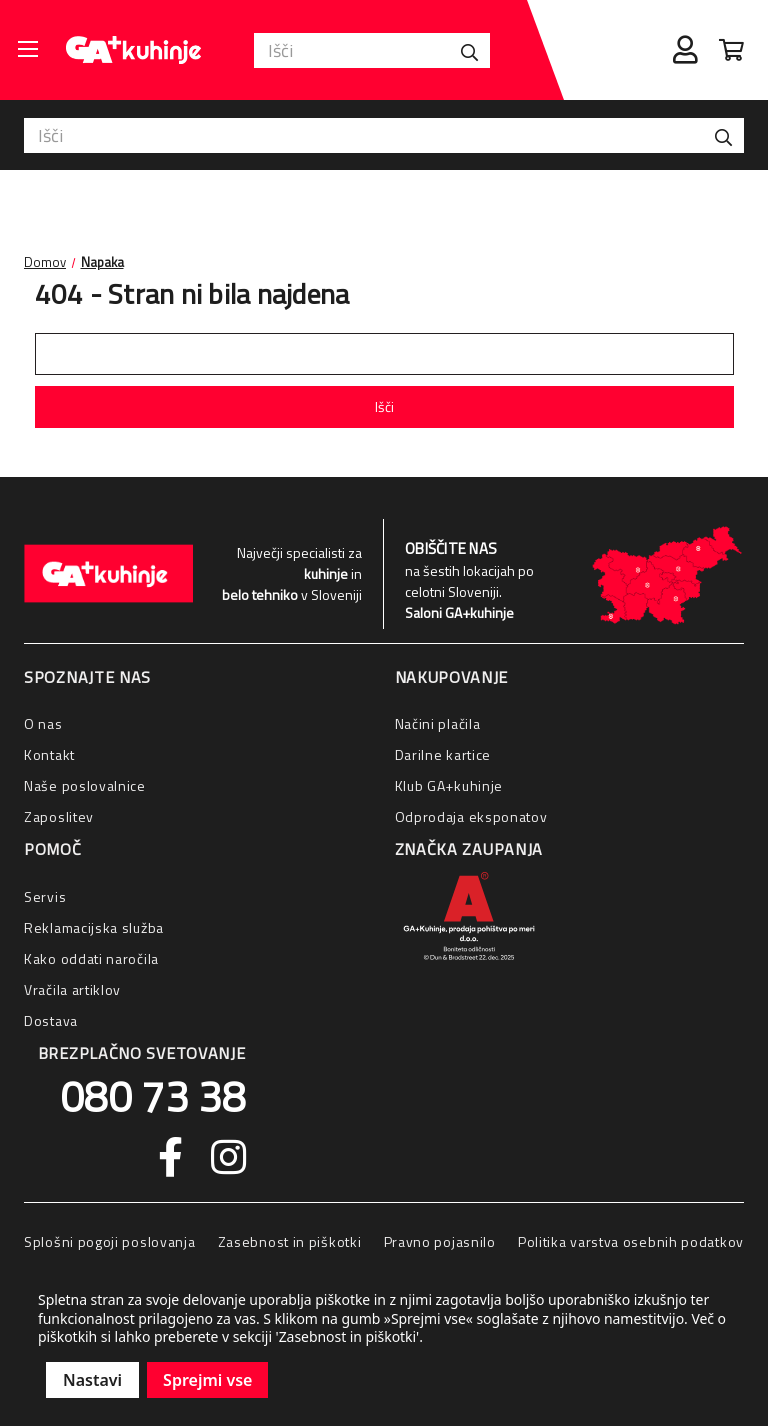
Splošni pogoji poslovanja (110, 1241)
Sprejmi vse (207, 1380)
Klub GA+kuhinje (449, 785)
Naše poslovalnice (85, 785)
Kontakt (49, 754)
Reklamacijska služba (94, 927)
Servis (45, 896)
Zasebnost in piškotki (290, 1241)
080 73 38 (153, 1096)
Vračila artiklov (72, 989)
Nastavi (92, 1380)
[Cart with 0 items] (731, 50)
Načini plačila (438, 723)
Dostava (51, 1020)
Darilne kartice (443, 754)
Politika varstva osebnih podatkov (631, 1241)
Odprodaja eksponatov (471, 816)
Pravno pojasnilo (440, 1241)
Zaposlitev (59, 816)
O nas (43, 723)
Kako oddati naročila (91, 958)
